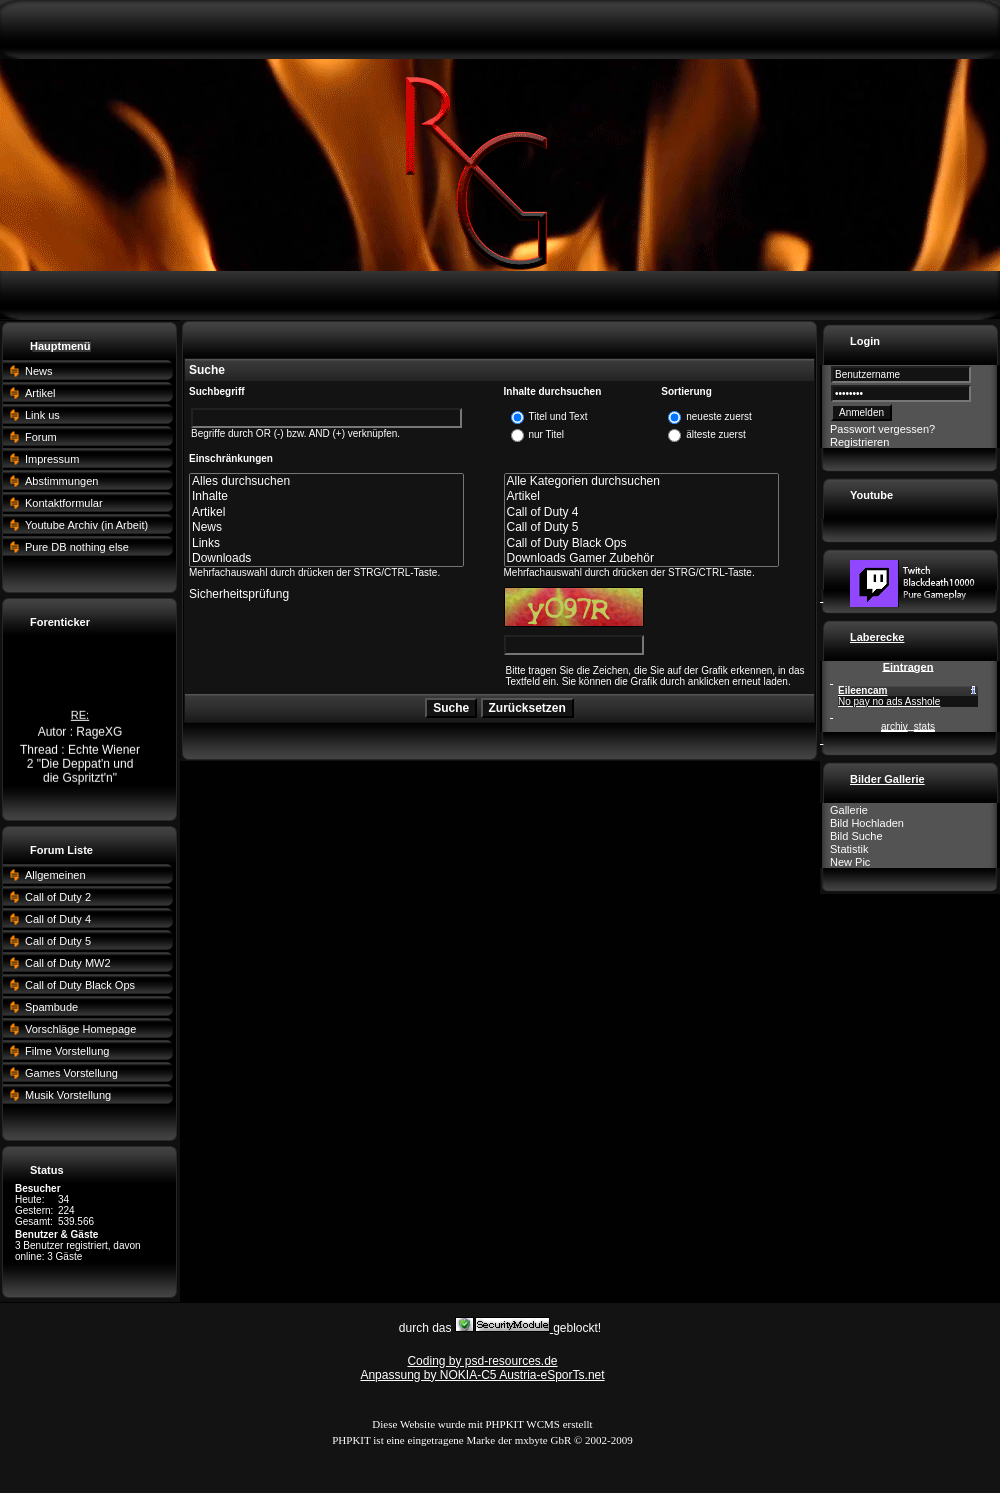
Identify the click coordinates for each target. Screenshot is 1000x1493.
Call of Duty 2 (58, 897)
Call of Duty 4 (58, 919)
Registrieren (859, 442)
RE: (80, 717)
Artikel (40, 393)
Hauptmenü (60, 346)
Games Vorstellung (71, 1073)
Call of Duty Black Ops (80, 985)
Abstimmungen (61, 481)
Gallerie (849, 810)
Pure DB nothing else (77, 547)
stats (924, 726)
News (39, 371)
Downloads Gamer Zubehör (642, 558)
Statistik (849, 849)
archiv (894, 726)
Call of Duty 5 (58, 941)
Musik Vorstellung (68, 1095)
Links (326, 543)
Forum (41, 437)
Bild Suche (856, 836)
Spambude (51, 1007)
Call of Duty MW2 (68, 963)
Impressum (52, 459)
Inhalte (326, 496)
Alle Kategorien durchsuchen (642, 481)
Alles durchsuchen (326, 481)
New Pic (850, 862)
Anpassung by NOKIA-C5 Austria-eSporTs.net (482, 1375)
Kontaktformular (64, 503)
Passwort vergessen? (882, 429)
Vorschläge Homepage (80, 1029)
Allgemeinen (55, 875)
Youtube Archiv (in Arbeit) (86, 525)
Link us (42, 415)
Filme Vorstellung (67, 1051)
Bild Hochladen (867, 823)
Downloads (326, 558)
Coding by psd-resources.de (482, 1361)
